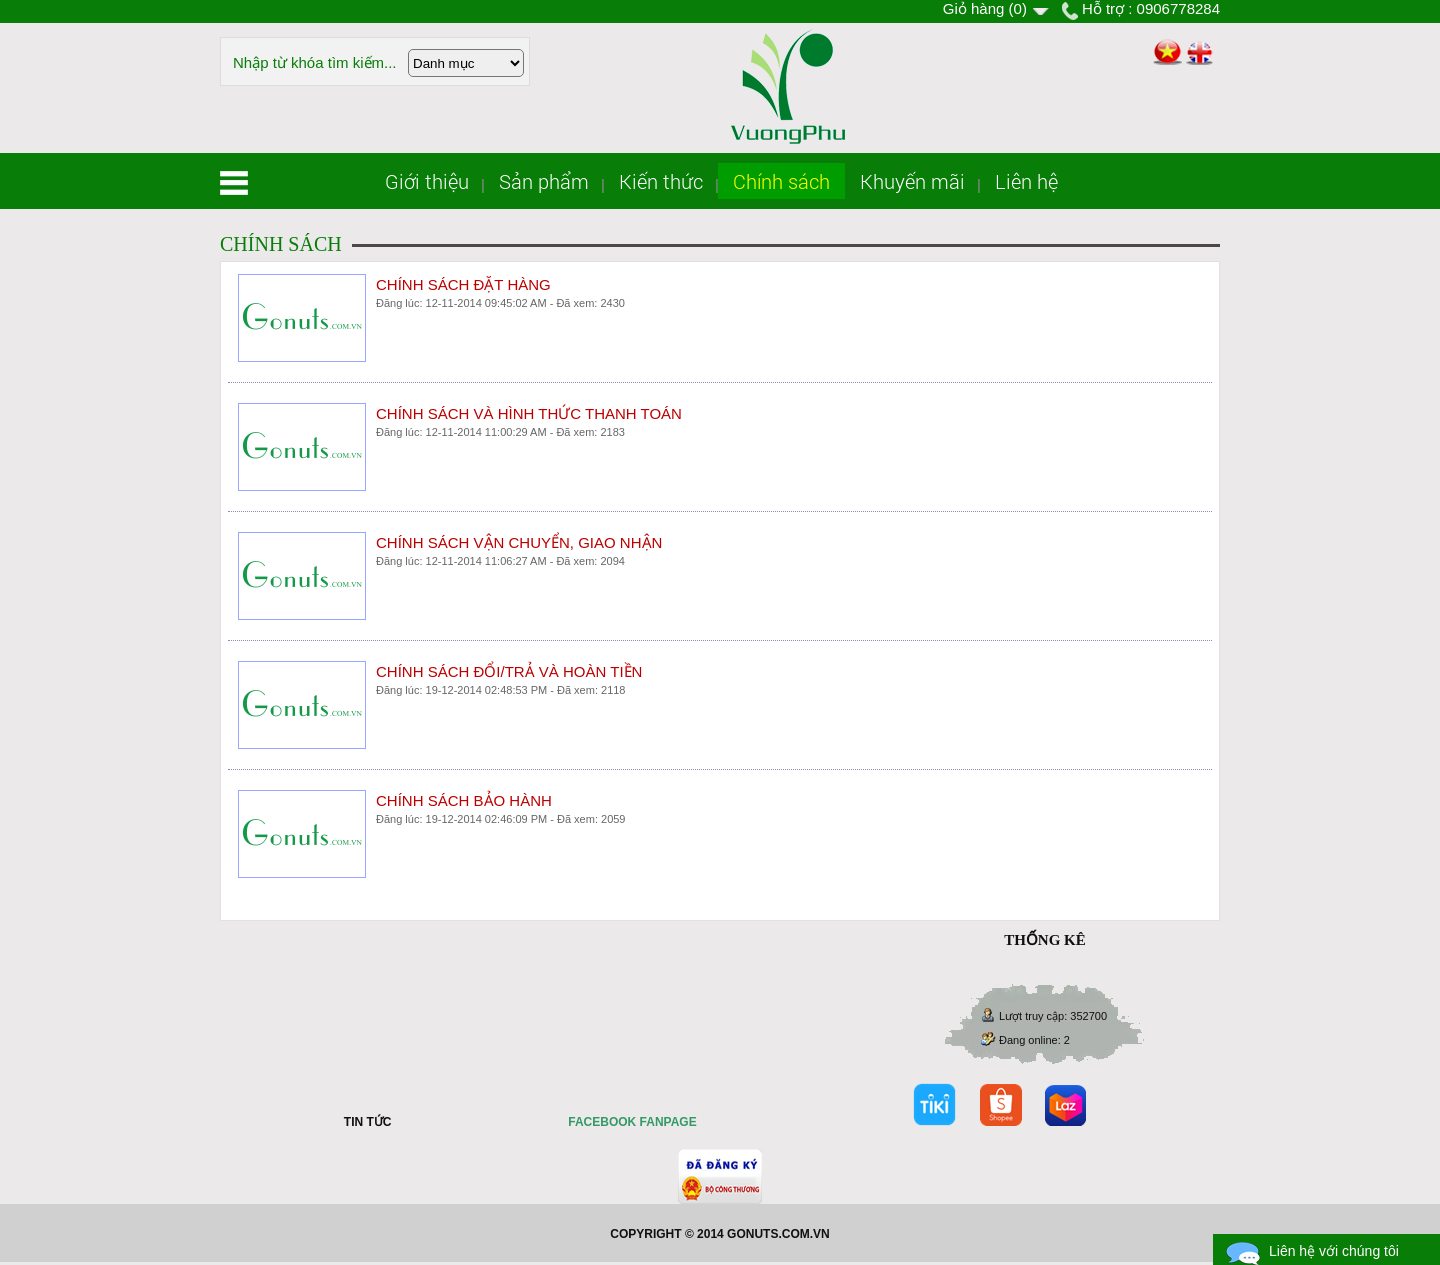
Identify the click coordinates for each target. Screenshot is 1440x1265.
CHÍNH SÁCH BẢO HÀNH (464, 800)
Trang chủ (234, 183)
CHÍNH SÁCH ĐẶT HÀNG (463, 284)
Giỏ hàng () (985, 8)
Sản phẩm (544, 181)
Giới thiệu (427, 181)
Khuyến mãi (912, 181)
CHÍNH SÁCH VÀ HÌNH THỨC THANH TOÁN (529, 413)
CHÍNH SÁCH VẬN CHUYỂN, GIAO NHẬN (519, 542)
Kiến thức (661, 181)
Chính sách (781, 181)
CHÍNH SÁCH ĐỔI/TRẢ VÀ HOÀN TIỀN (509, 671)
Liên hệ (1026, 181)
